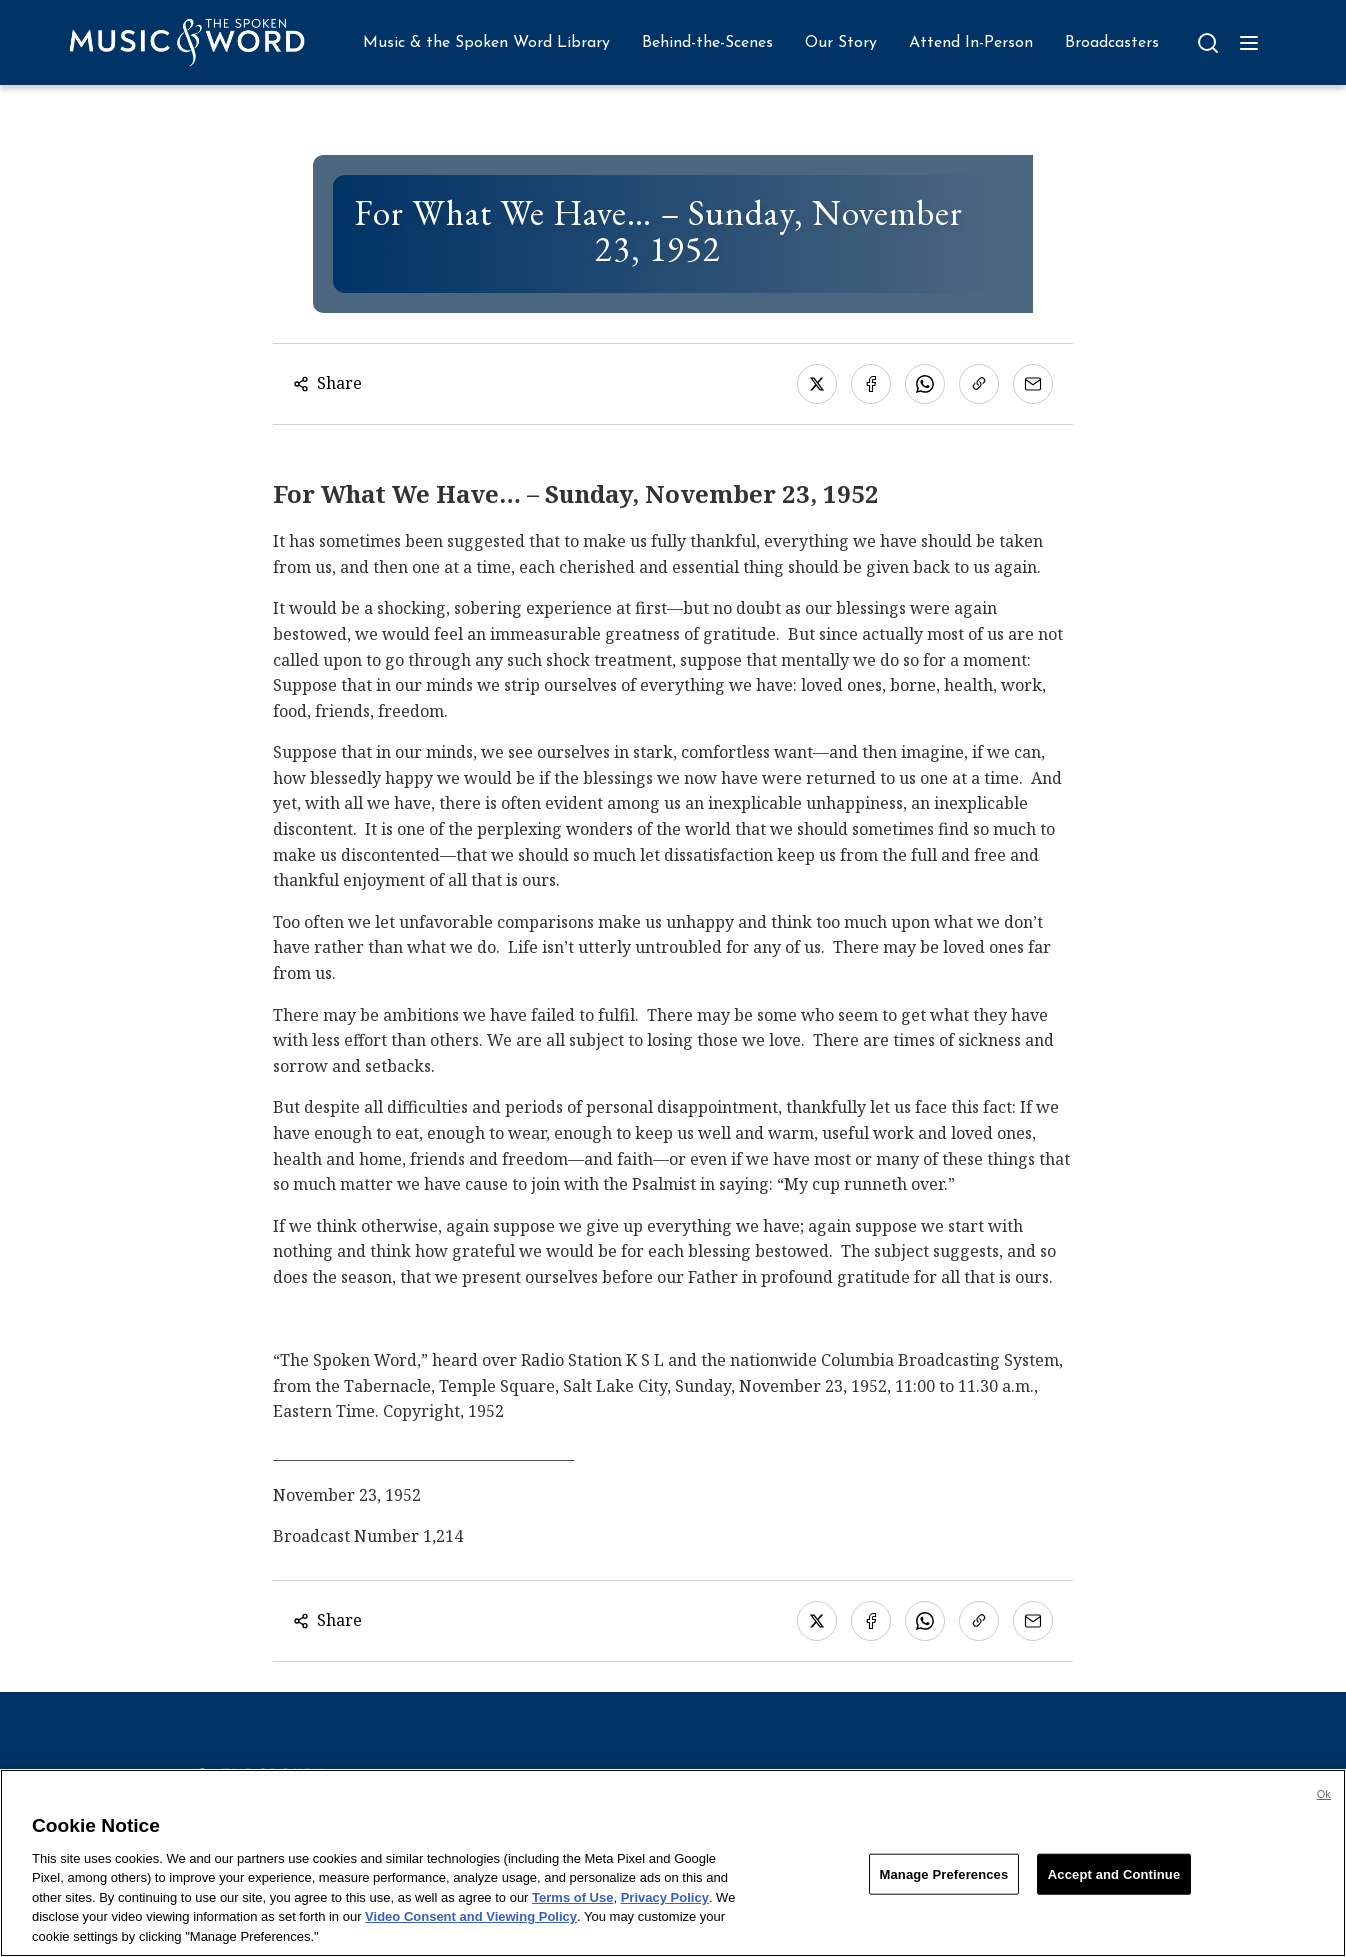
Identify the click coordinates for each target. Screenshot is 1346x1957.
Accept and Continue (1114, 1882)
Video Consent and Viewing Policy (471, 1925)
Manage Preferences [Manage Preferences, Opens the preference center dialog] (944, 1882)
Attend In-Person (971, 43)
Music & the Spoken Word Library (486, 43)
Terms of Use (572, 1906)
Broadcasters (1112, 43)
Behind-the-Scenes (707, 43)
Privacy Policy (665, 1906)
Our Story (841, 43)
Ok (1324, 1803)
